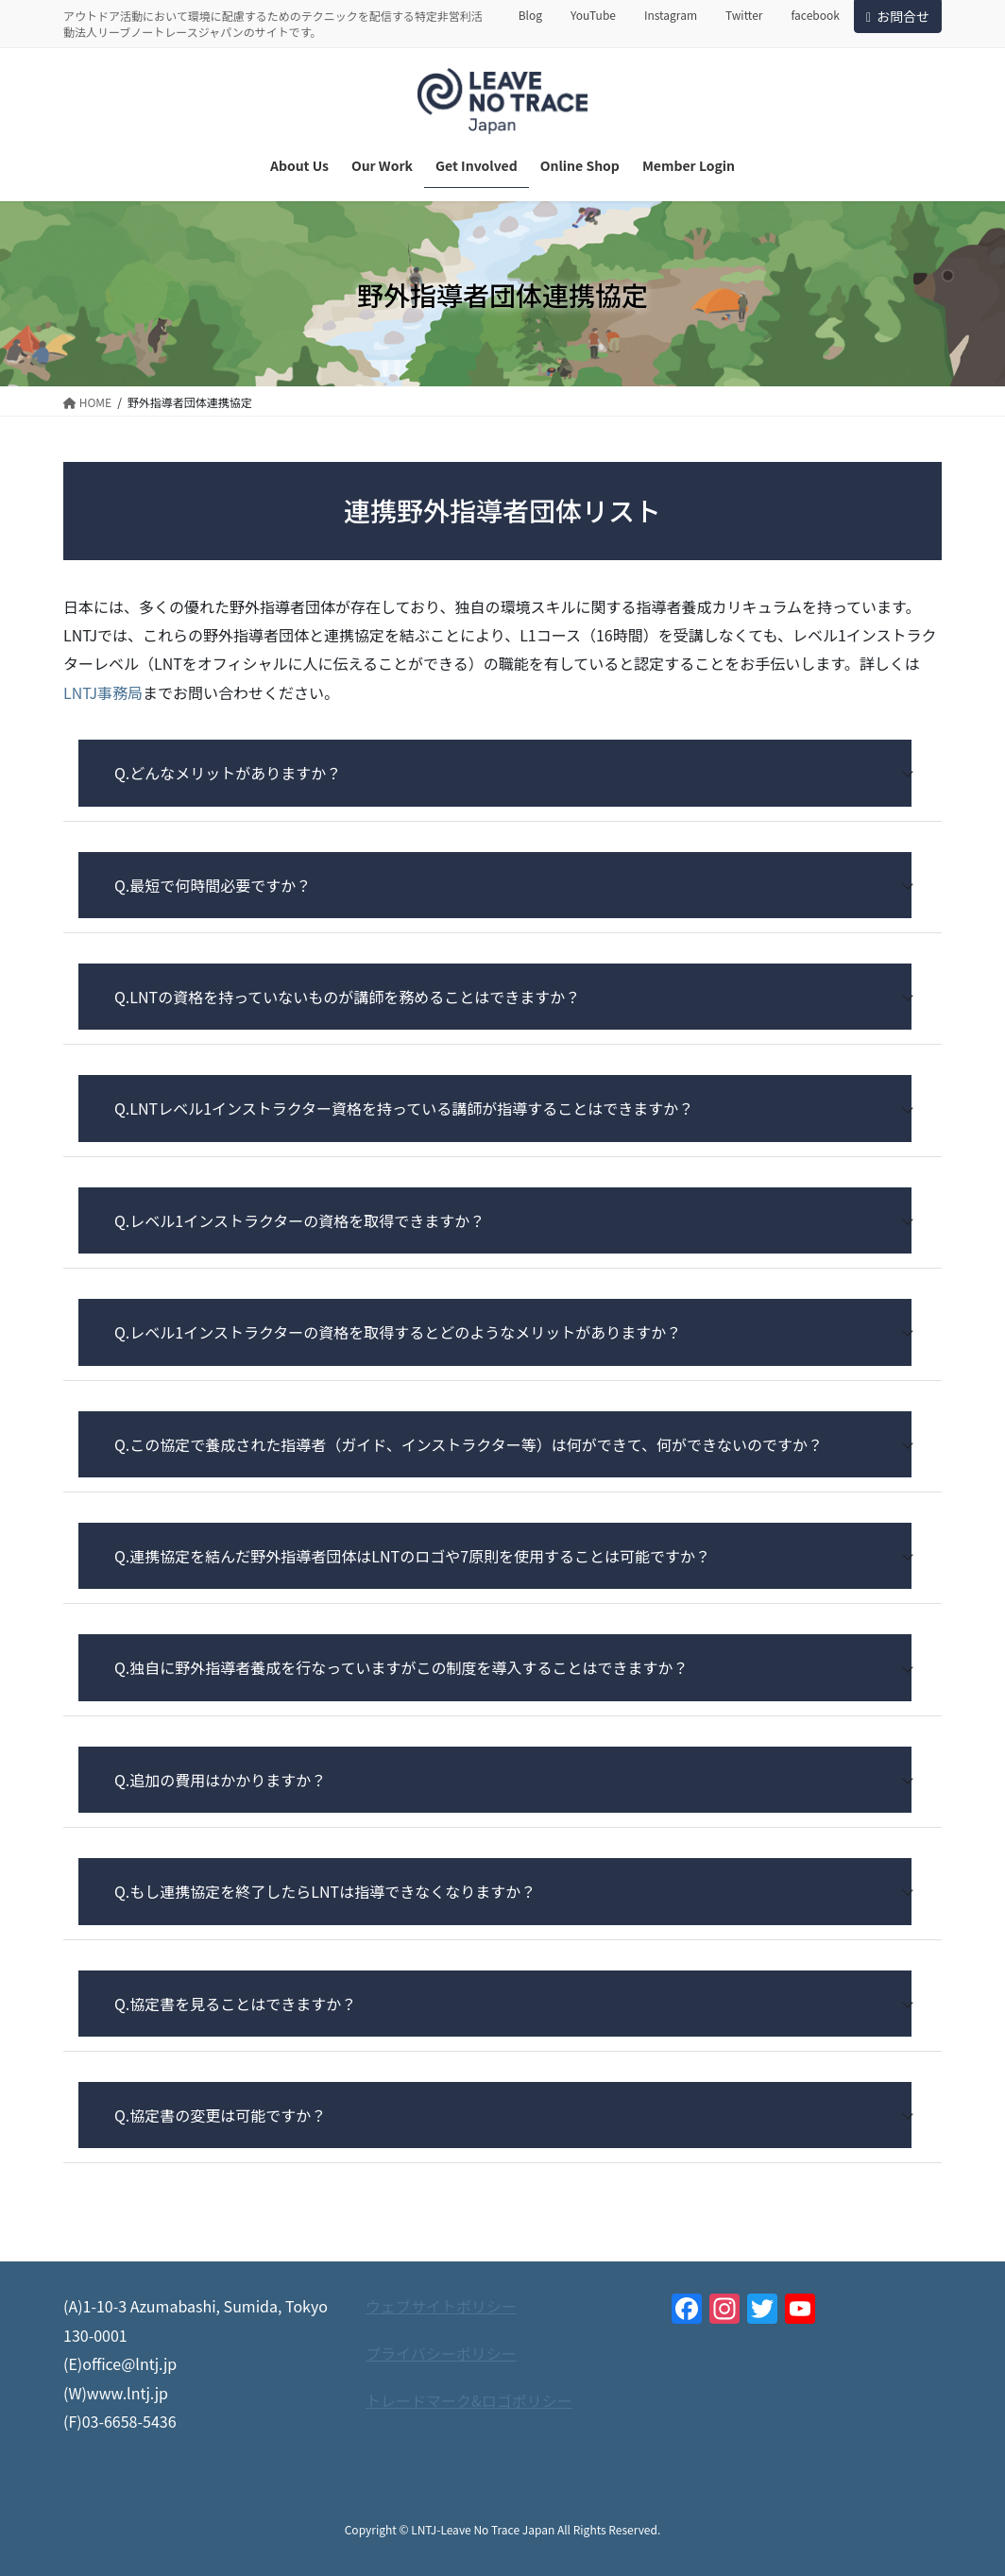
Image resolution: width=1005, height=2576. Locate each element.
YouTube (593, 15)
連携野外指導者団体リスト (502, 510)
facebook (815, 15)
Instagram (670, 15)
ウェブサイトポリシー (441, 2306)
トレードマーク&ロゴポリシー (469, 2400)
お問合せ (897, 16)
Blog (530, 15)
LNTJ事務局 (103, 692)
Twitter (743, 15)
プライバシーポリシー (441, 2353)
